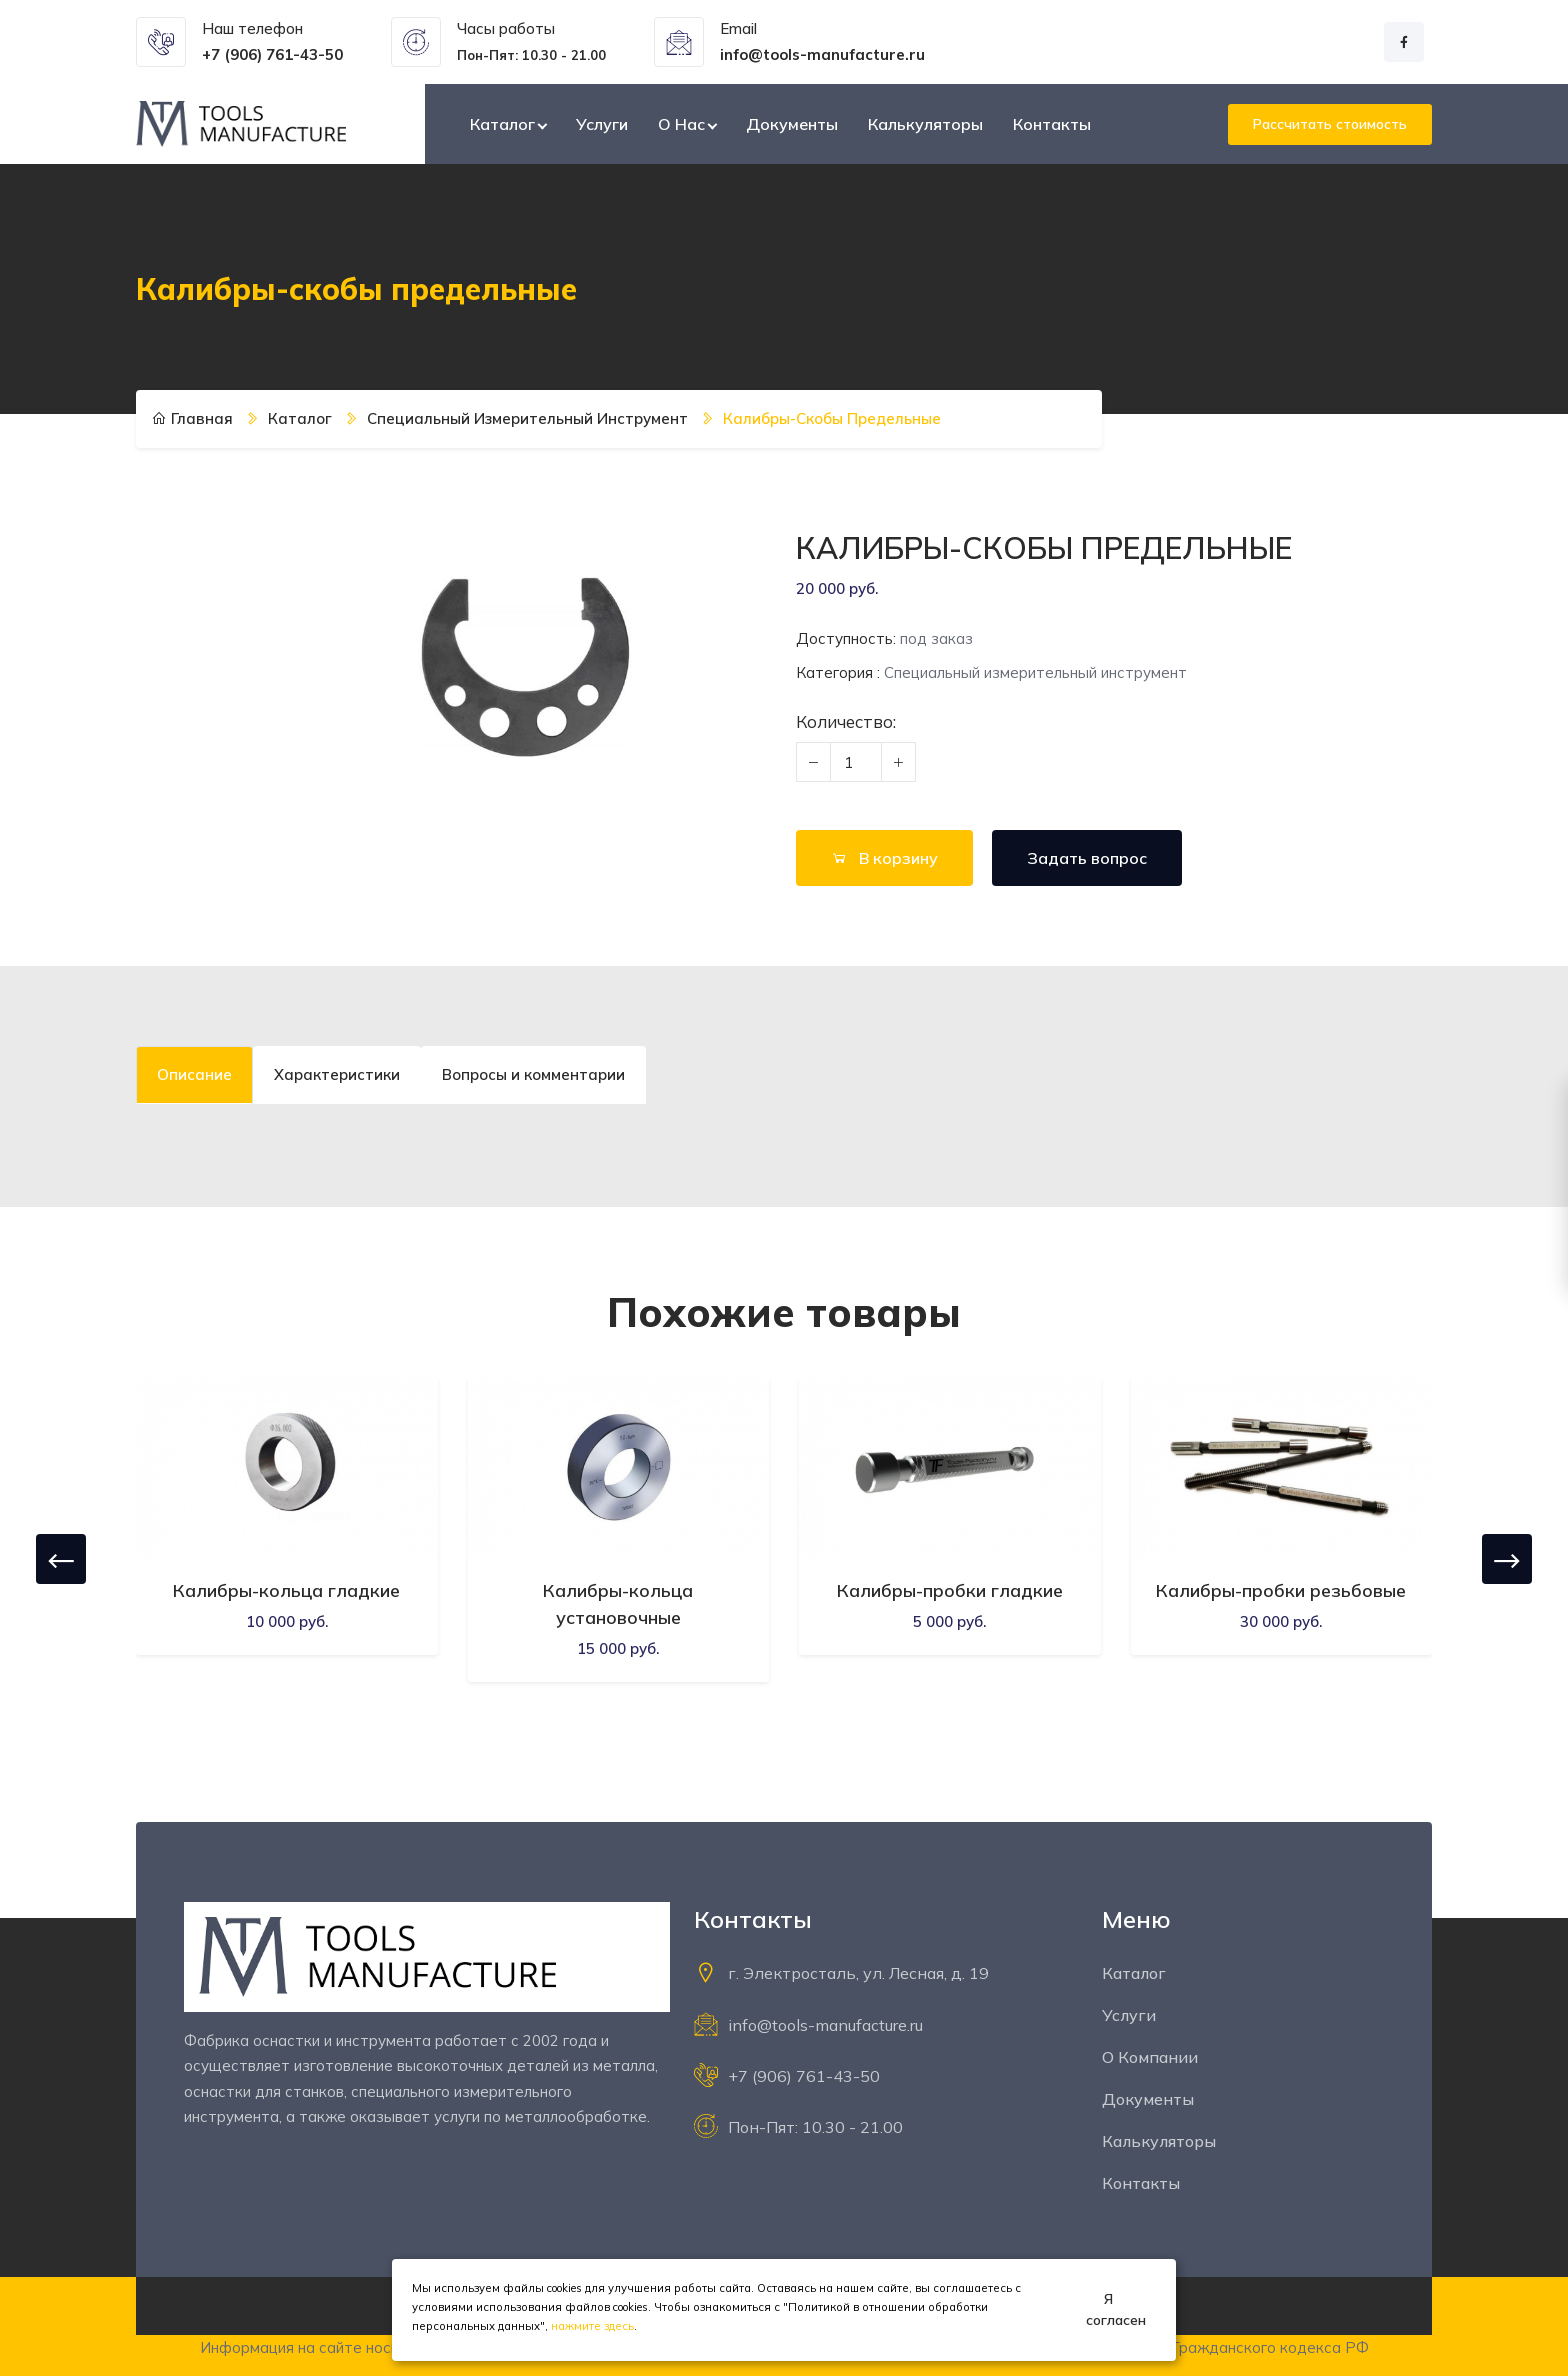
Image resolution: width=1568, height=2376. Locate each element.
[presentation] (61, 1559)
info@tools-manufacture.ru (825, 2025)
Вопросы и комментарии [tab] (533, 1074)
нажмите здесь (592, 2326)
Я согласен (1116, 2309)
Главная (192, 418)
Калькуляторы (925, 124)
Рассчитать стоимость (1330, 124)
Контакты (1052, 124)
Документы (792, 124)
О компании (1150, 2057)
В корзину (884, 858)
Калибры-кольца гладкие (286, 1590)
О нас (681, 124)
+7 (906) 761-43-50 (804, 2076)
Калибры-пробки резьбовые (1281, 1590)
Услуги (602, 124)
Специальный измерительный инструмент (527, 418)
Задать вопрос (1087, 858)
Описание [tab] (194, 1074)
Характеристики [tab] (337, 1074)
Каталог (502, 124)
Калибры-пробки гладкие (950, 1590)
